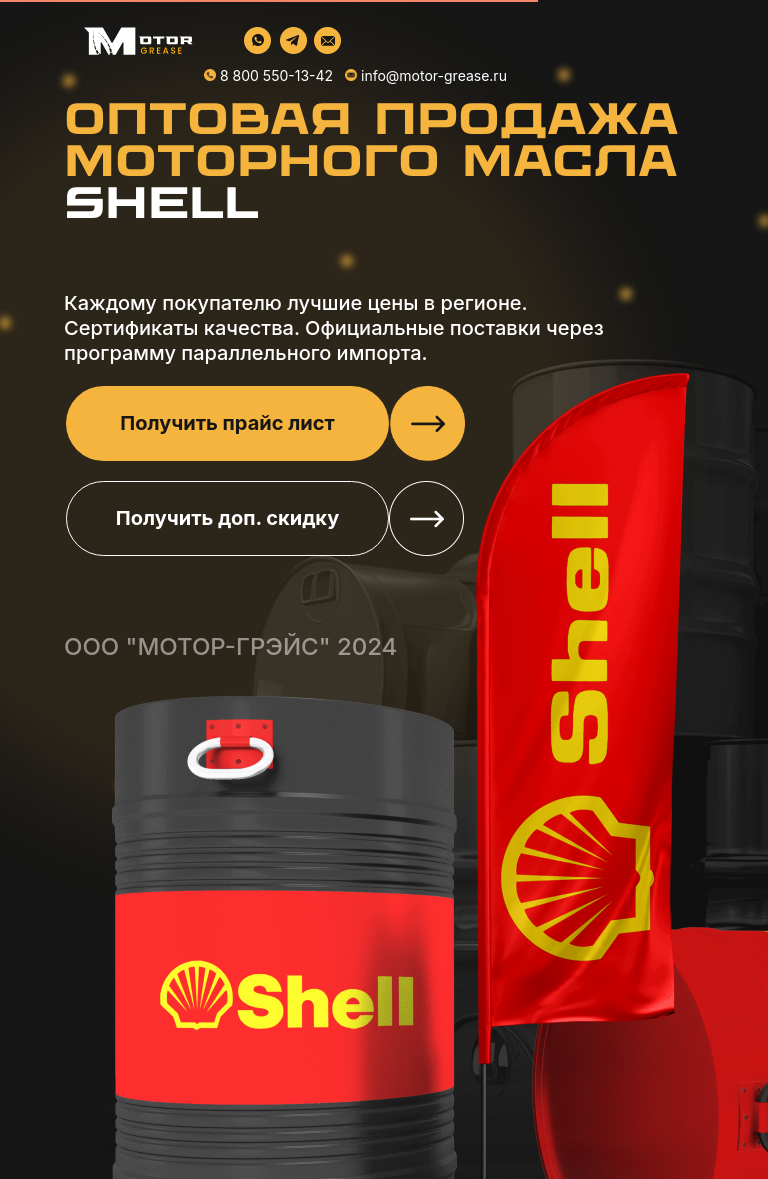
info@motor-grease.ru (434, 75)
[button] (427, 423)
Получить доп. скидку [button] (227, 518)
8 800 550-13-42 (276, 75)
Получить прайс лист (227, 423)
